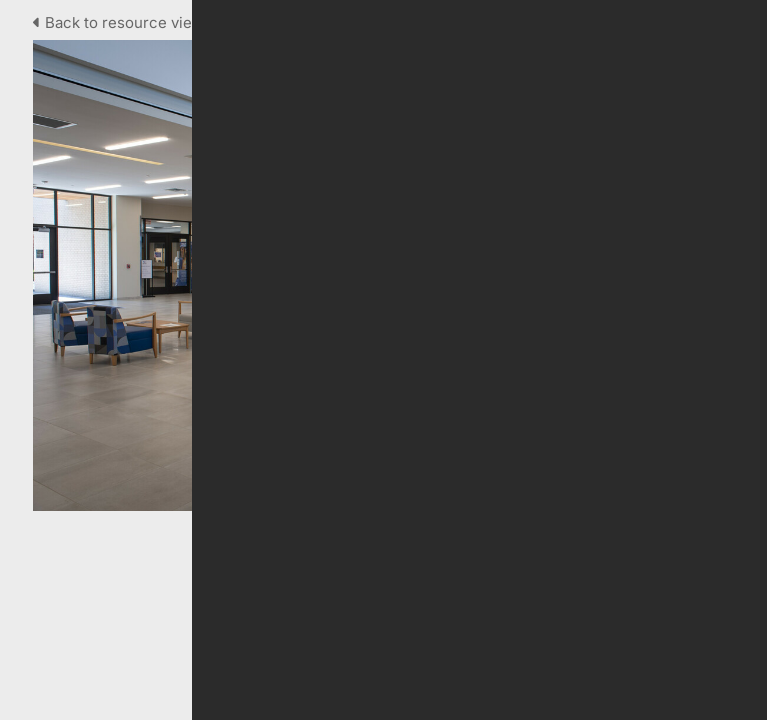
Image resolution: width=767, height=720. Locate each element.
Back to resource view (120, 22)
